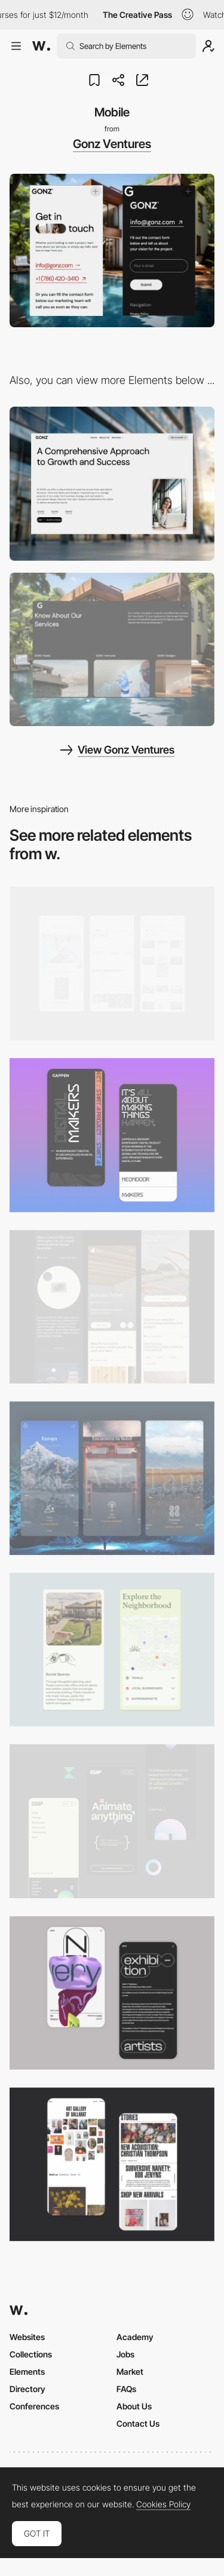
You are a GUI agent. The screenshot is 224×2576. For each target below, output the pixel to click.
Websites (27, 2337)
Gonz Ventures (112, 144)
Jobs (125, 2354)
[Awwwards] (41, 46)
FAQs (126, 2389)
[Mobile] (112, 963)
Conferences (34, 2406)
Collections (31, 2354)
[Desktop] (112, 483)
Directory (27, 2389)
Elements (27, 2371)
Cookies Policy (163, 2504)
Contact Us (137, 2423)
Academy (135, 2337)
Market (129, 2371)
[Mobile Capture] (112, 1135)
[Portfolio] (112, 649)
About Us (134, 2406)
